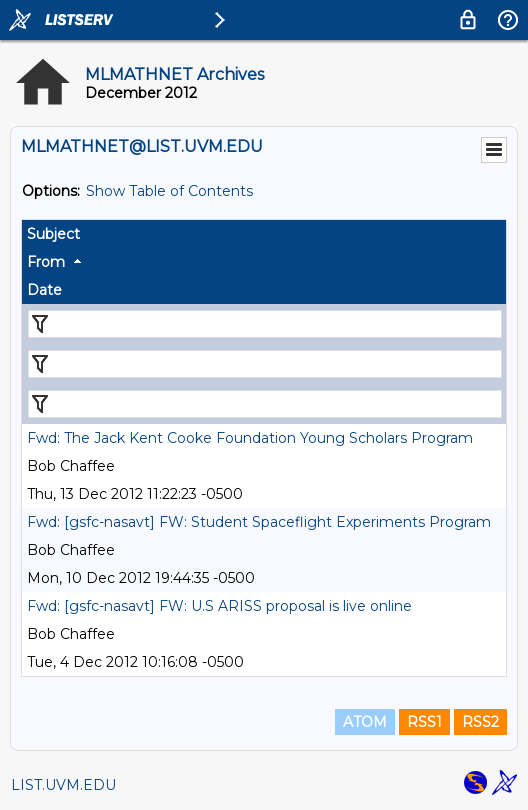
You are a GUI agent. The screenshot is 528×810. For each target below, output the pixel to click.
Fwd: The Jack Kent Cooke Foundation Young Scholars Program (250, 438)
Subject (53, 234)
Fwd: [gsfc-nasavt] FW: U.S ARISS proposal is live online (219, 606)
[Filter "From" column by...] (265, 364)
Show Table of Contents (169, 191)
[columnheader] (264, 234)
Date (44, 290)
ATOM (365, 722)
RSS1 (424, 722)
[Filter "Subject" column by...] (265, 324)
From (46, 262)
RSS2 (480, 722)
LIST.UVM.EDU (63, 785)
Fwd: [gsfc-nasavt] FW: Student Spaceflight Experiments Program (259, 522)
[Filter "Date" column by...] (265, 404)
